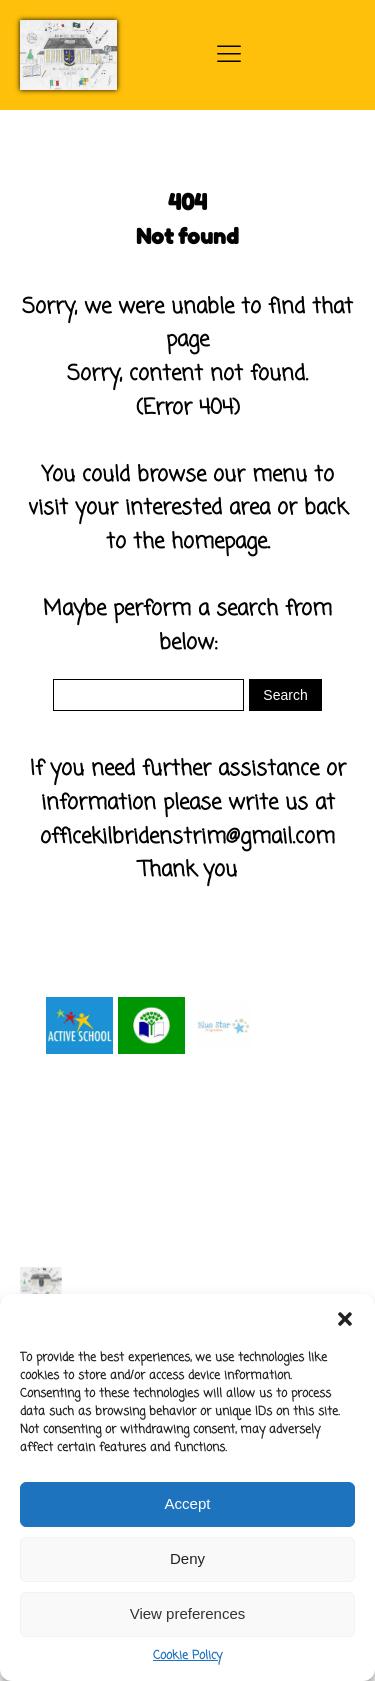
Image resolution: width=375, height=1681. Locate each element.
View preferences (188, 1613)
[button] (345, 1319)
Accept (188, 1503)
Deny (187, 1558)
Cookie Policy (187, 1656)
